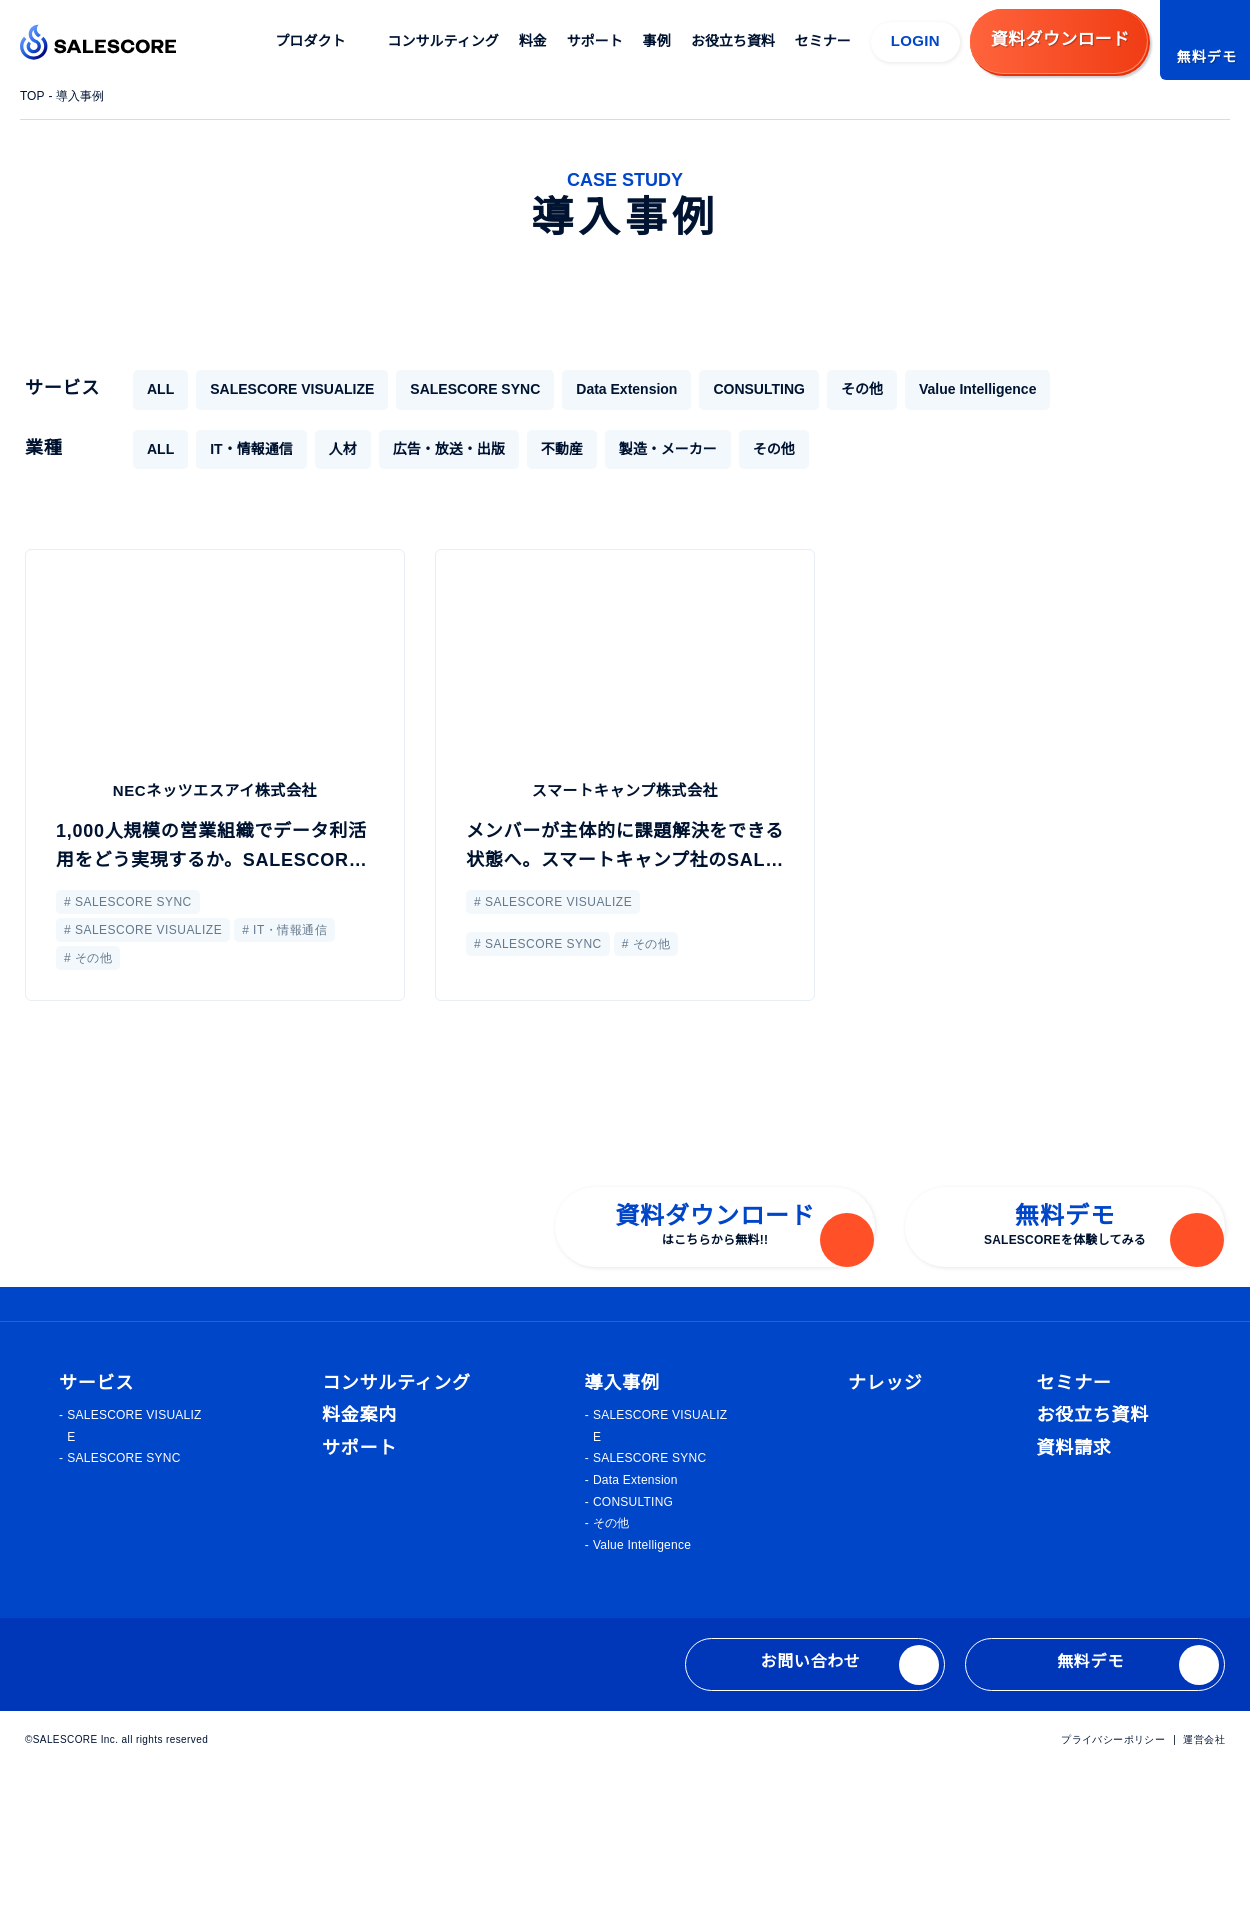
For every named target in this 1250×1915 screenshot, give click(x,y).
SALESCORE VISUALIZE (284, 389)
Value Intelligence (958, 389)
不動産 (561, 449)
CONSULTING (737, 389)
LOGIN (916, 40)
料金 (534, 41)
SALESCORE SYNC (455, 389)
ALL (159, 389)
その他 (838, 389)
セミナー (824, 41)
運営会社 (1204, 1883)
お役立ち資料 (734, 41)
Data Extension (603, 389)
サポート (596, 41)
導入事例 (83, 96)
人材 (342, 449)
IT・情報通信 (250, 449)
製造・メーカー (667, 449)
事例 (658, 41)
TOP (33, 96)
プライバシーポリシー (1114, 1883)
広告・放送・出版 (448, 449)
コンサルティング (444, 41)
